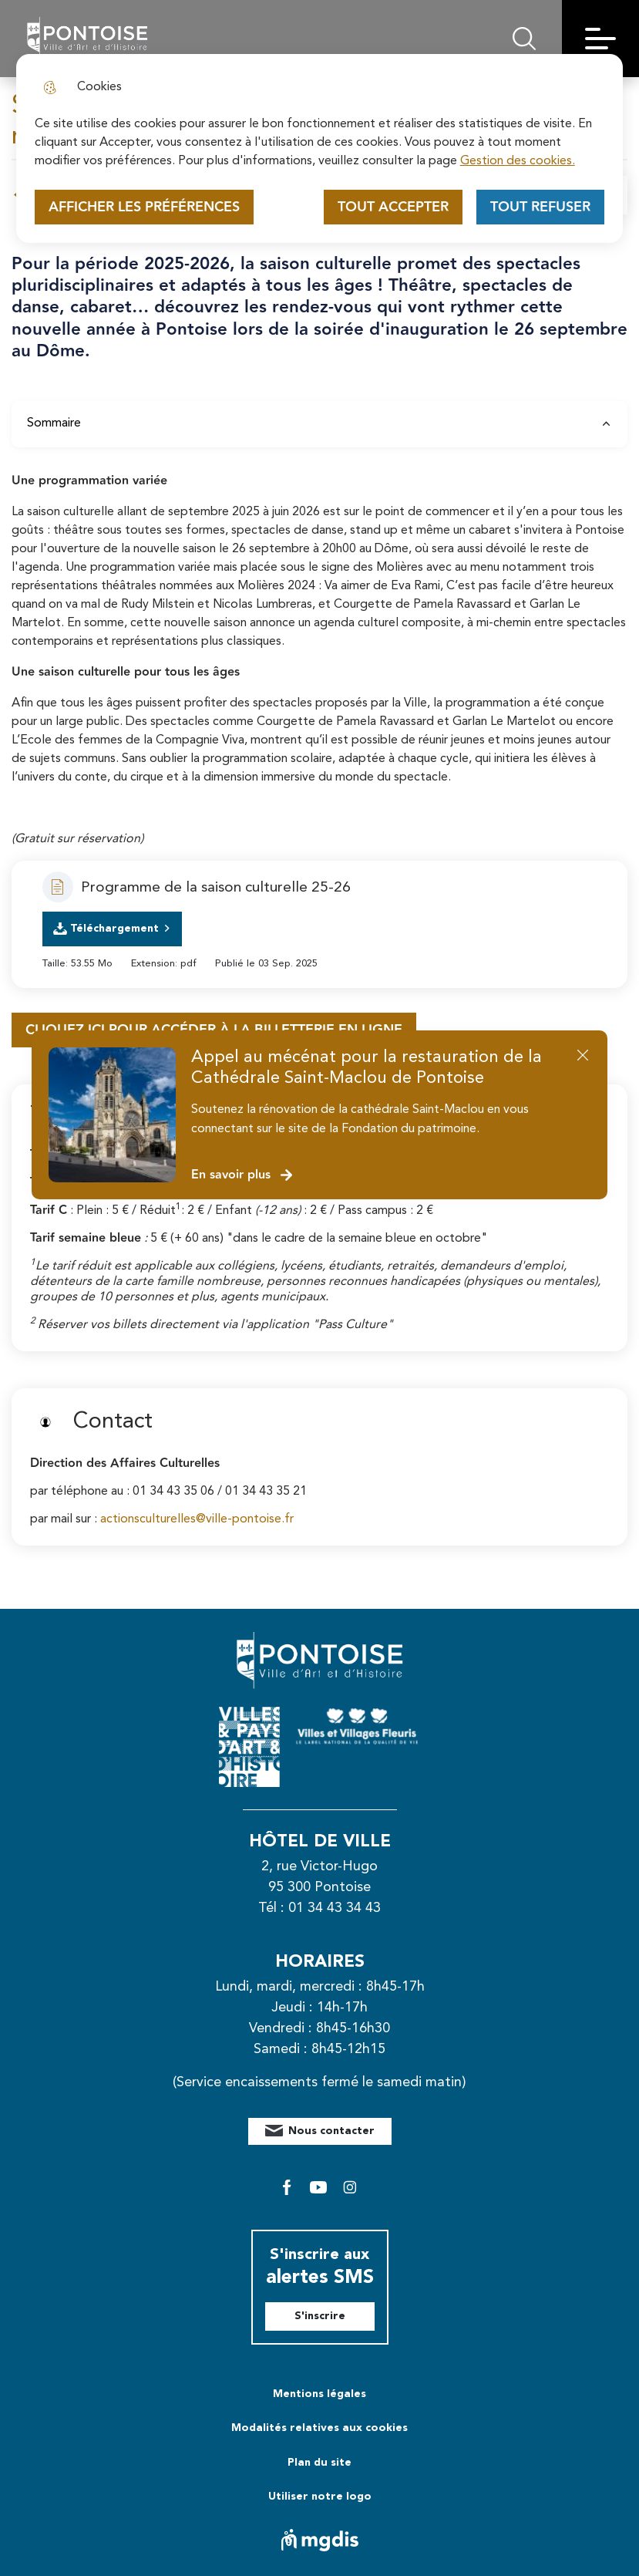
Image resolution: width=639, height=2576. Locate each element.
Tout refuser (540, 207)
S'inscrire (319, 2316)
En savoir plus (242, 1175)
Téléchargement (114, 928)
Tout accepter (393, 207)
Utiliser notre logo (320, 2496)
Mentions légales (319, 2394)
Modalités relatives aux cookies (319, 2428)
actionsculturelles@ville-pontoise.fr (197, 1519)
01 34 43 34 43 (334, 1908)
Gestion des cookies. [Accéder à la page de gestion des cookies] (517, 161)
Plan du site (319, 2462)
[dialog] (320, 148)
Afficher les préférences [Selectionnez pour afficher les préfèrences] (144, 207)
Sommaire (319, 423)
